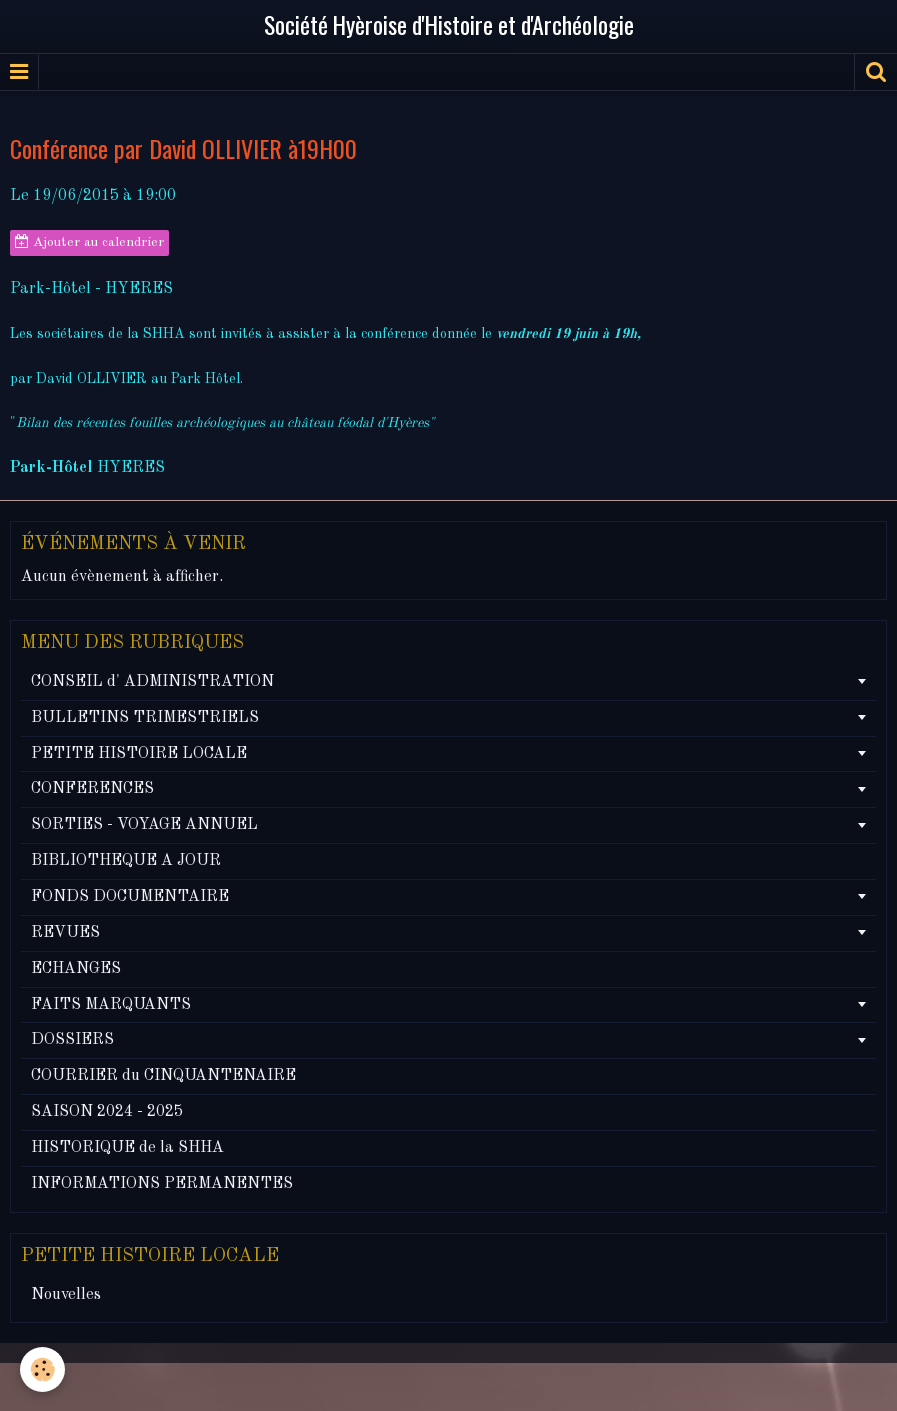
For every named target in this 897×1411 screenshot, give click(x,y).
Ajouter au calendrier (89, 242)
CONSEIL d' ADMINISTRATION (152, 682)
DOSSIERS (72, 1040)
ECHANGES (76, 969)
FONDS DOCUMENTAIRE (130, 897)
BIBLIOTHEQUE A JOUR (126, 861)
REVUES (65, 933)
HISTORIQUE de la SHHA (127, 1148)
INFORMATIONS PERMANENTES (162, 1184)
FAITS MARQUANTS (111, 1005)
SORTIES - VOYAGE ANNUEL (144, 825)
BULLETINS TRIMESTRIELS (145, 718)
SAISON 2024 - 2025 (107, 1112)
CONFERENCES (92, 789)
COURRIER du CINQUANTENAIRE (163, 1076)
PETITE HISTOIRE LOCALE (139, 754)
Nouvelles (66, 1295)
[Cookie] (42, 1369)
